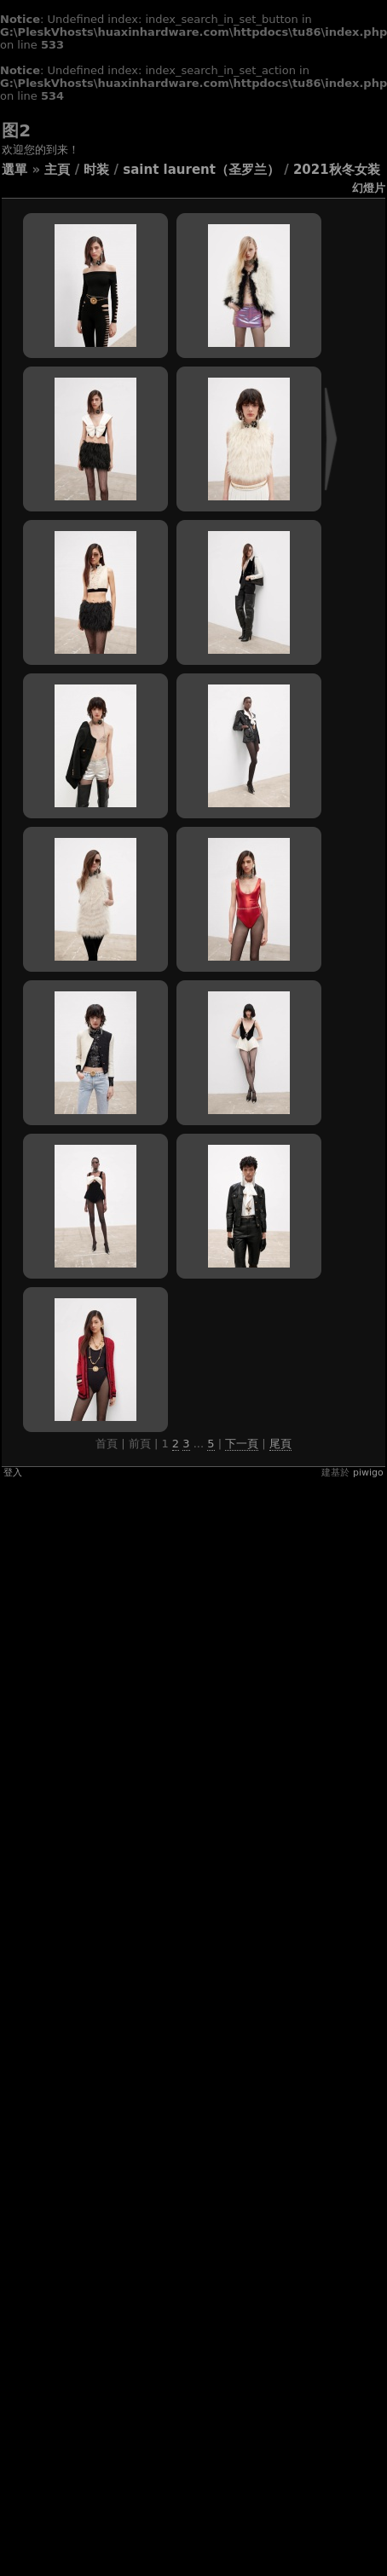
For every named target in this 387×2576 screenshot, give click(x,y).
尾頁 (280, 1443)
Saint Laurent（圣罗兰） (201, 169)
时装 (96, 169)
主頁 (57, 169)
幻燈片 (368, 188)
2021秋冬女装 (336, 169)
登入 (12, 1472)
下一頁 (241, 1443)
